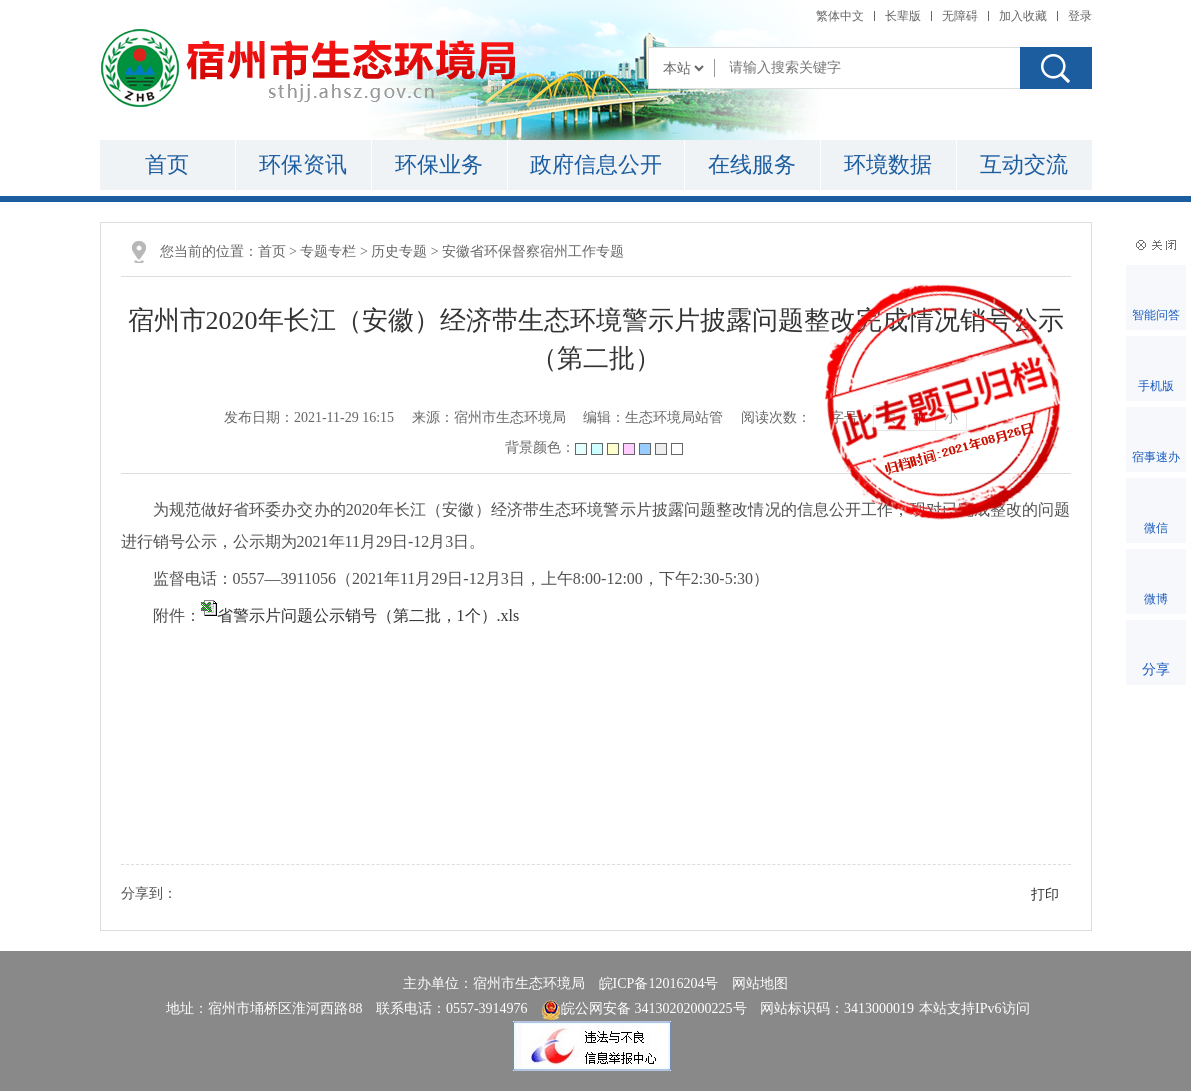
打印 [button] (1045, 894)
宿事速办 (1156, 457)
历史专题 (399, 251)
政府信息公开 (596, 164)
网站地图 (760, 983)
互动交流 (1024, 164)
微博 (1156, 599)
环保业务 (439, 164)
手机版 (1156, 386)
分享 (1156, 669)
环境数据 (888, 164)
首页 (167, 164)
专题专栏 (328, 251)
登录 (1080, 16)
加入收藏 (1023, 16)
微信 (1156, 528)
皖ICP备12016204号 (659, 983)
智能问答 (1156, 315)
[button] (903, 16)
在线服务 (752, 164)
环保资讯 (303, 164)
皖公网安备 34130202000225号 (644, 1008)
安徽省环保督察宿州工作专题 (533, 251)
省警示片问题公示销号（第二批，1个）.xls (368, 615)
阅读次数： (776, 417)
